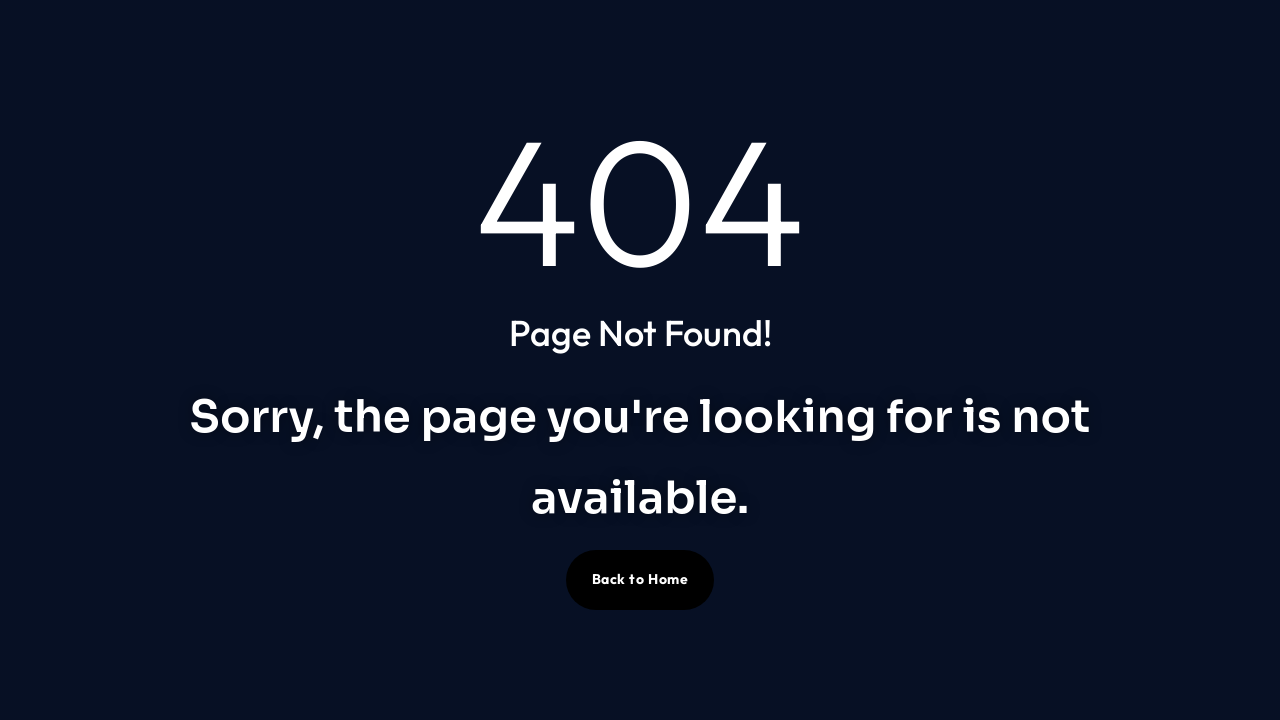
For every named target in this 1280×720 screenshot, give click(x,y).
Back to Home (640, 579)
